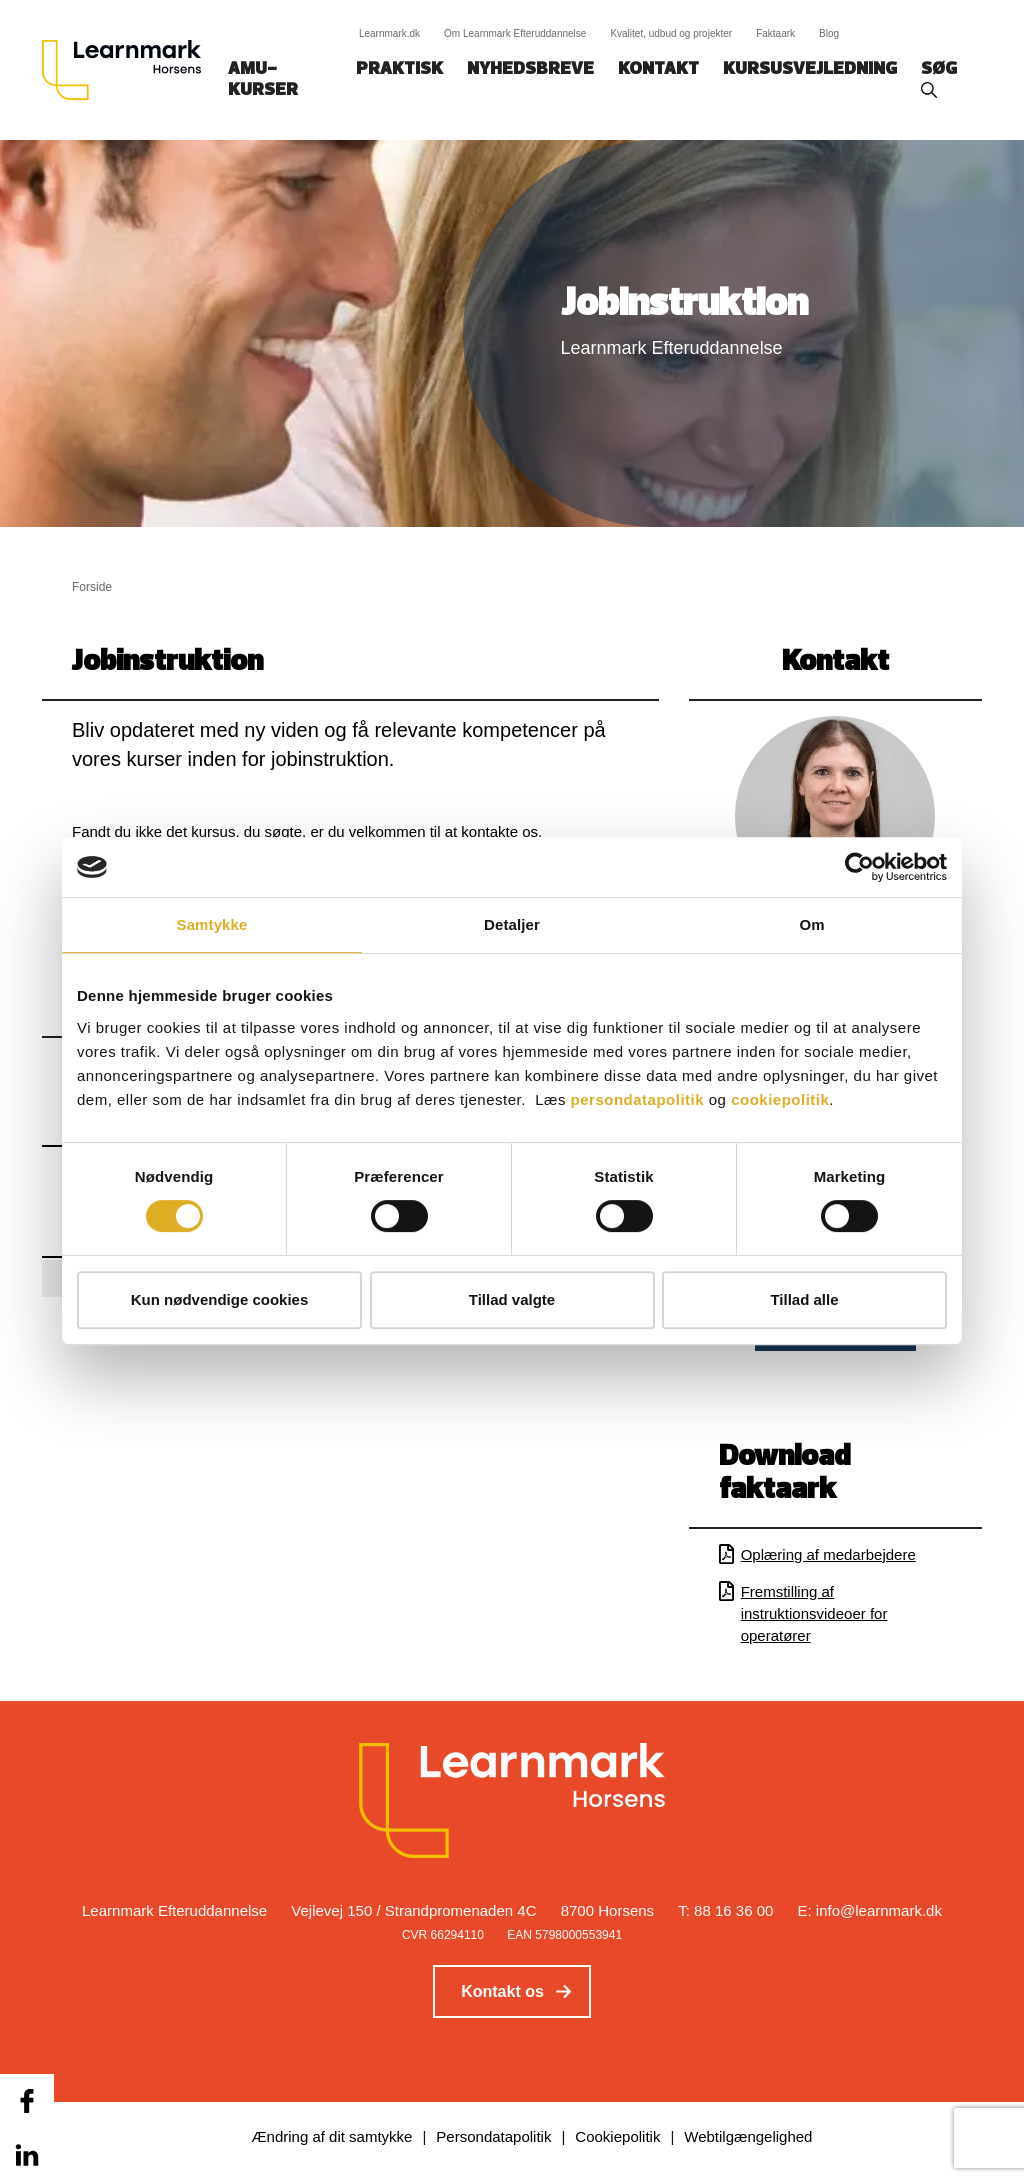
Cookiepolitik (617, 2136)
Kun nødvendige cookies (220, 1299)
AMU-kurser (263, 80)
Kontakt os (502, 1991)
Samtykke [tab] (212, 924)
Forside (92, 587)
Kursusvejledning (810, 69)
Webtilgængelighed (748, 2136)
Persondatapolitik (493, 2136)
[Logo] (129, 70)
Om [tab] (811, 924)
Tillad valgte (512, 1299)
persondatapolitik (638, 1099)
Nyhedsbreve (530, 69)
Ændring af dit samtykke (332, 2136)
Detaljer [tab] (512, 924)
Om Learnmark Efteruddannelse (515, 33)
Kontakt (658, 69)
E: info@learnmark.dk (870, 1910)
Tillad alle (804, 1299)
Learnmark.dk (389, 33)
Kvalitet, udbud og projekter (671, 33)
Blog (829, 33)
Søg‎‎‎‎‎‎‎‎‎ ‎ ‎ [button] (942, 69)
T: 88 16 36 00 (725, 1910)
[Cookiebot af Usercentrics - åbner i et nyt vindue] (859, 867)
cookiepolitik (780, 1099)
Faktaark (775, 33)
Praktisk (399, 69)
